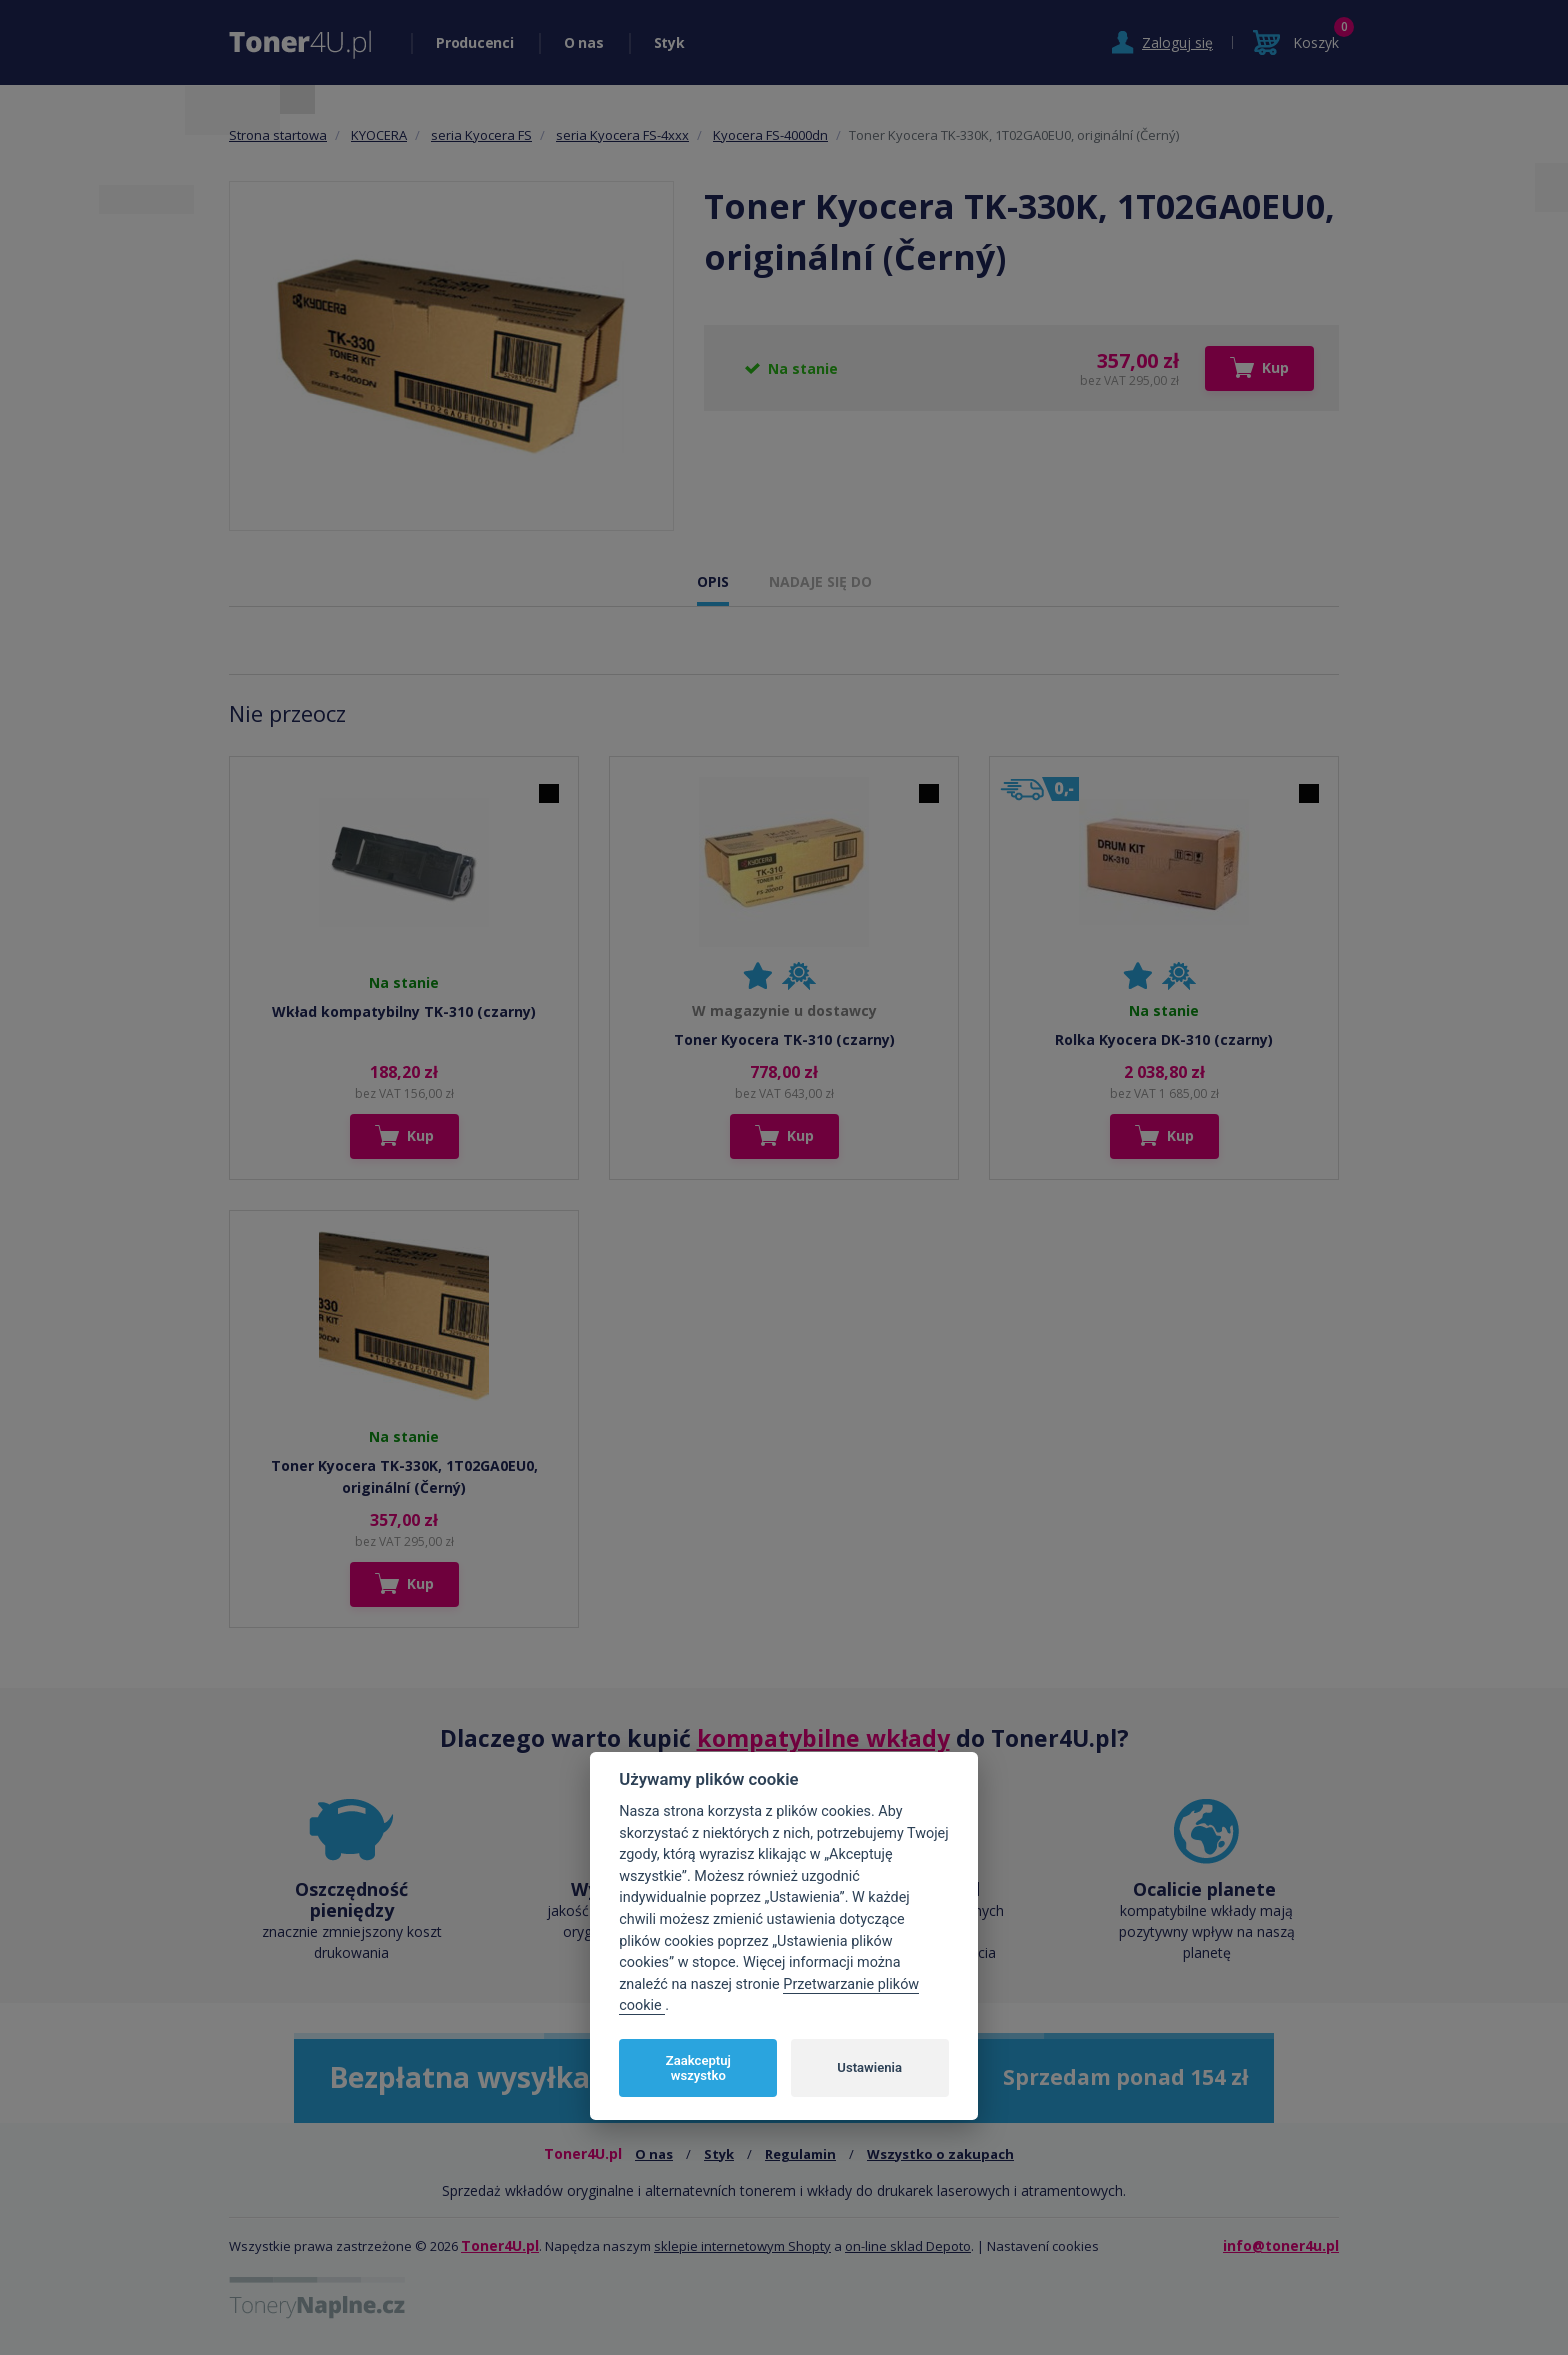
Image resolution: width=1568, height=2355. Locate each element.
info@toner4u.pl (1281, 2245)
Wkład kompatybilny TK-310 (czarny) (404, 1011)
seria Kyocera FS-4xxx (622, 135)
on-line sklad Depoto (908, 2246)
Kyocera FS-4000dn (770, 135)
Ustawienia (869, 2067)
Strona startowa (278, 135)
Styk (669, 42)
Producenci (475, 42)
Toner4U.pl (500, 2245)
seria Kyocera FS (481, 135)
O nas (584, 42)
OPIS (713, 581)
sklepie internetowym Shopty (742, 2246)
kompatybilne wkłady (823, 1738)
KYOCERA (379, 135)
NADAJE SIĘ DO (820, 581)
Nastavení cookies (1043, 2246)
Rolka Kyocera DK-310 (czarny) (1164, 1039)
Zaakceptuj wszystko (698, 2068)
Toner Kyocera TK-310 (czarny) (784, 1039)
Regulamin (800, 2154)
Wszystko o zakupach (940, 2154)
